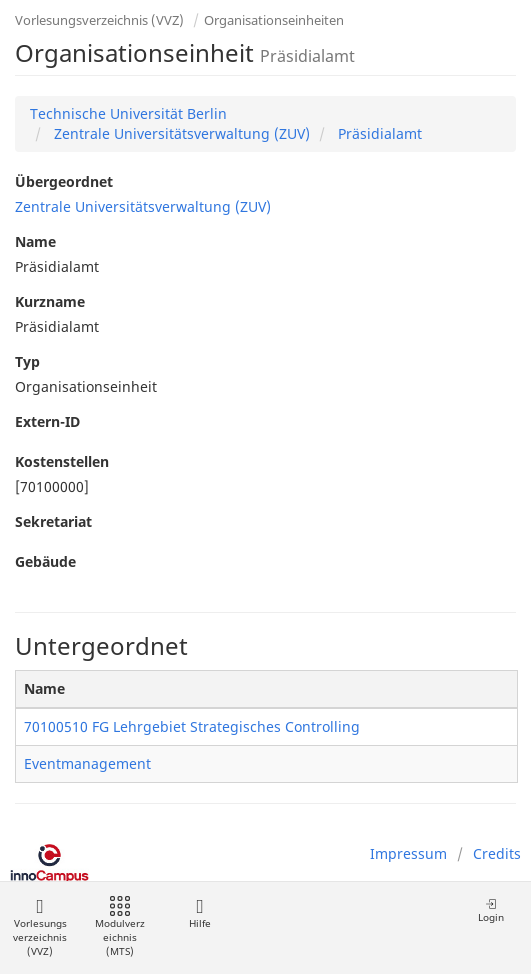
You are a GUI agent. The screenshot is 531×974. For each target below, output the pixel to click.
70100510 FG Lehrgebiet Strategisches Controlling (192, 726)
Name (35, 241)
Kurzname (50, 301)
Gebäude (45, 561)
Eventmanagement (87, 763)
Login (491, 910)
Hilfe (199, 913)
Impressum (408, 853)
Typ (27, 361)
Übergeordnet (64, 181)
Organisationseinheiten (274, 20)
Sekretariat (53, 521)
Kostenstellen (62, 461)
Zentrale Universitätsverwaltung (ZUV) (180, 133)
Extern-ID (47, 421)
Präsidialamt (378, 133)
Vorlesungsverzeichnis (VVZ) (99, 20)
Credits (497, 853)
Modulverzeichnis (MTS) (120, 927)
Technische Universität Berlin (128, 113)
